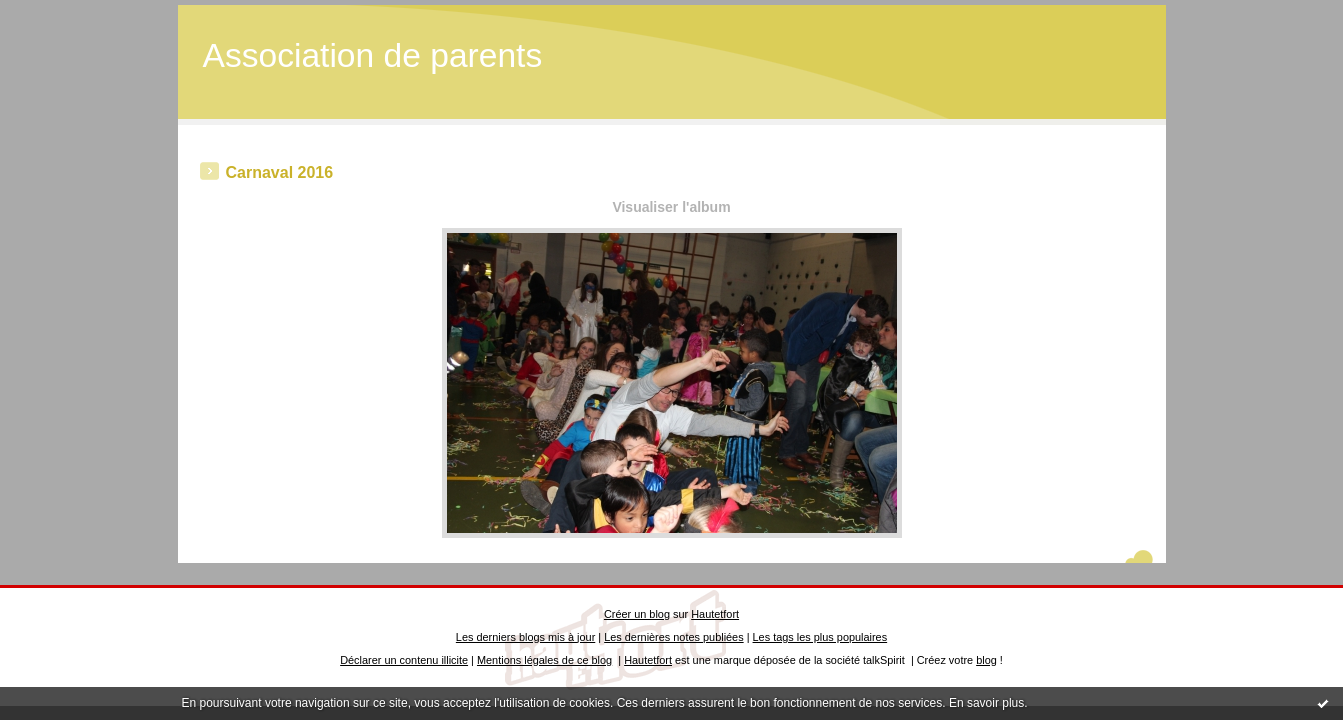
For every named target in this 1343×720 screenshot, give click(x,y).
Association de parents (373, 55)
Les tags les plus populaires (820, 637)
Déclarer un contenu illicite (404, 660)
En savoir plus (986, 703)
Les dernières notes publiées (673, 637)
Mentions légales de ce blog (544, 660)
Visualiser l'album (671, 207)
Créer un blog (637, 614)
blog (986, 660)
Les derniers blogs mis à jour (525, 637)
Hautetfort (715, 614)
